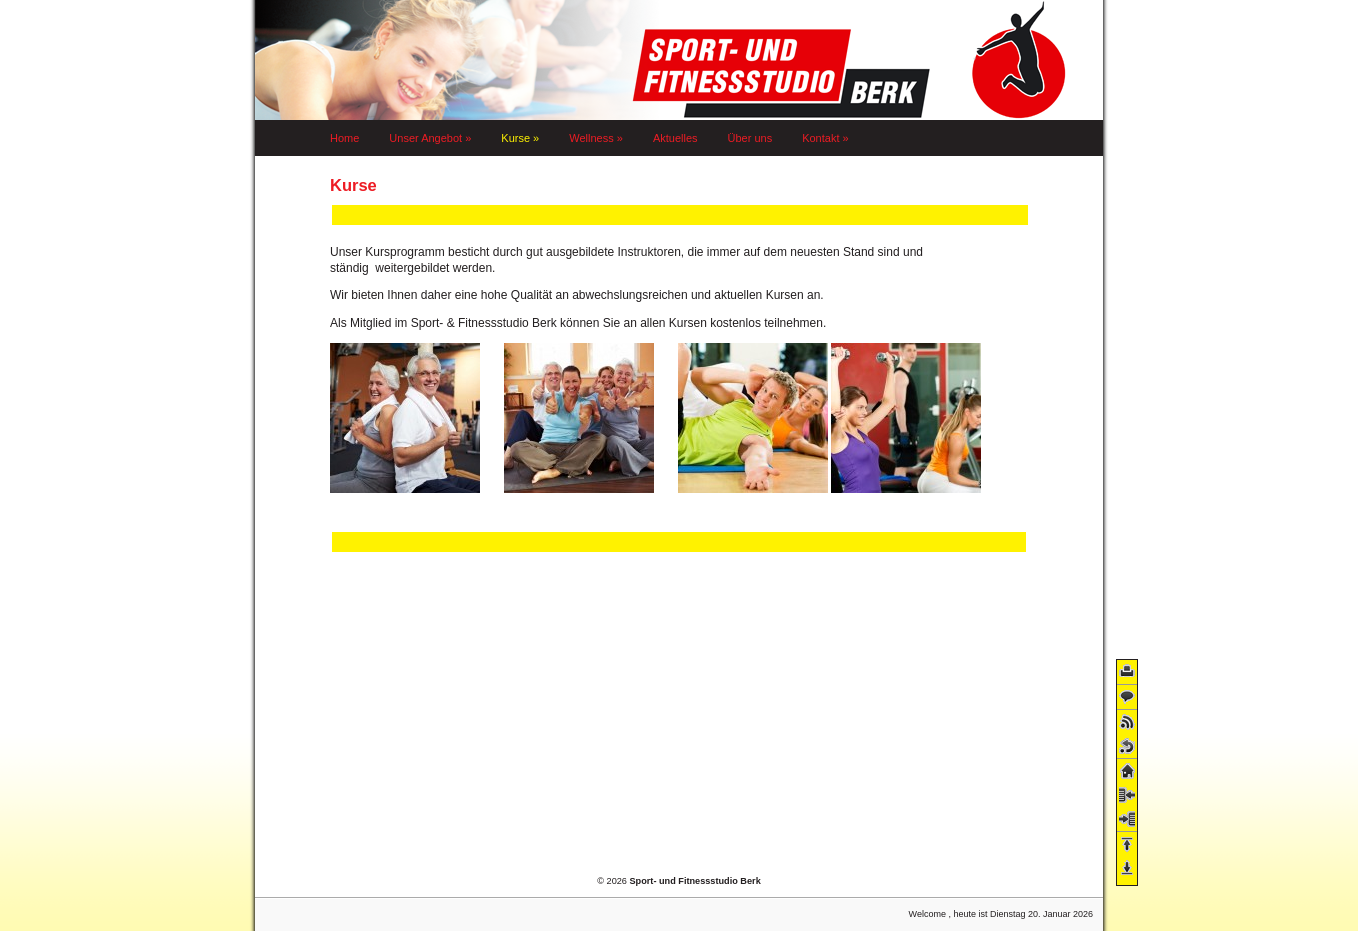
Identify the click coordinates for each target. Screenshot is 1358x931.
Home (344, 138)
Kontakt (825, 138)
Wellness (596, 138)
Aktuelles (675, 138)
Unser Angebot (430, 138)
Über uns (750, 138)
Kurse (520, 138)
